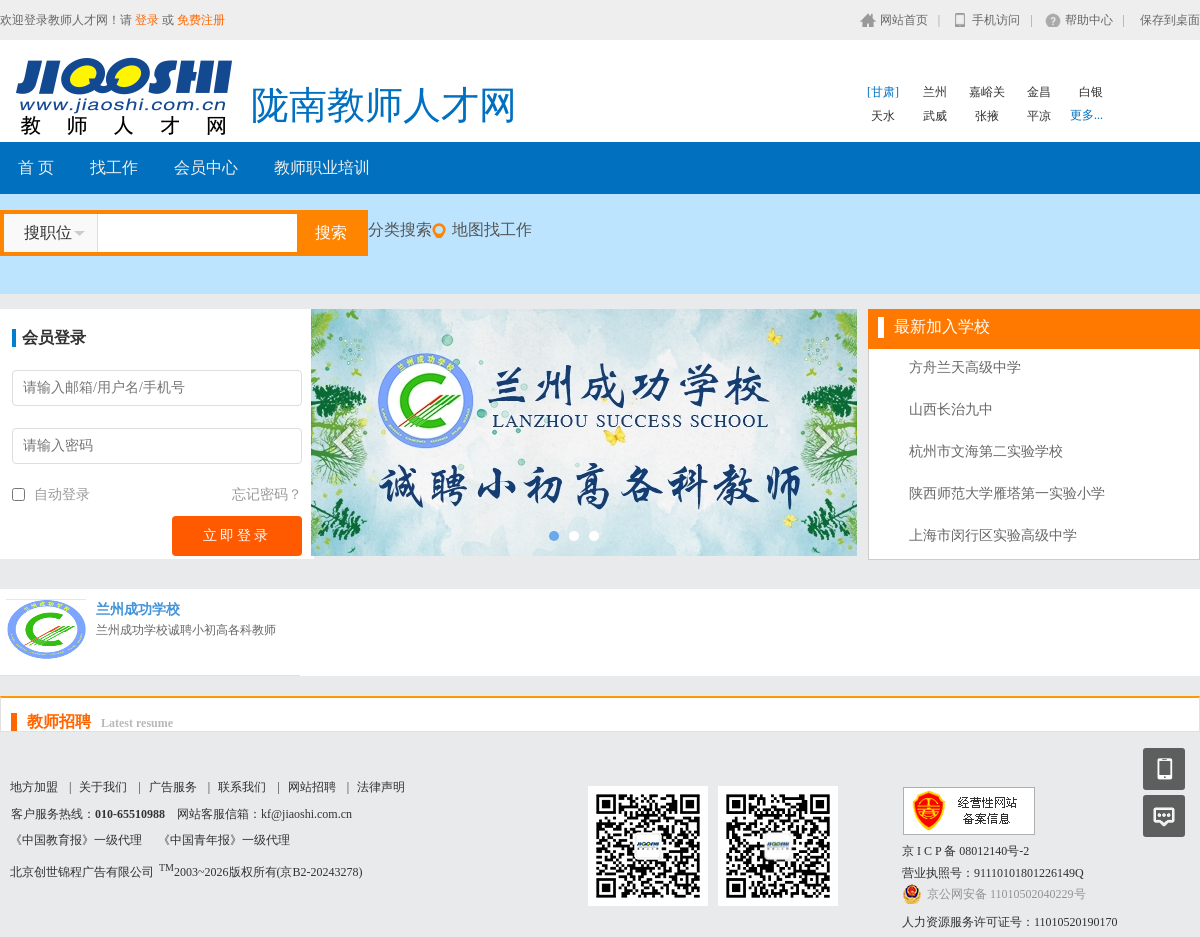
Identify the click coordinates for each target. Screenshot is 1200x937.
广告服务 (173, 787)
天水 (883, 116)
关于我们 (103, 787)
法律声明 (381, 787)
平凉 (1039, 116)
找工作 (114, 167)
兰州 (935, 92)
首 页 (36, 167)
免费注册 (201, 20)
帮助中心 (1089, 20)
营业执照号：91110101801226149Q (993, 873)
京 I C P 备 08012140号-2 (965, 851)
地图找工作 (492, 229)
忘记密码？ (267, 494)
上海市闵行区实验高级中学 (993, 535)
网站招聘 (312, 787)
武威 (935, 116)
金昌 (1039, 92)
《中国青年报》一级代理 (224, 840)
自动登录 (51, 494)
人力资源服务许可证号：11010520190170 (1010, 922)
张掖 (987, 116)
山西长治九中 (951, 409)
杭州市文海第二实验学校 (986, 451)
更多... (1086, 115)
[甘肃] (883, 92)
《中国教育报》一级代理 (76, 840)
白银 (1091, 92)
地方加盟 (34, 787)
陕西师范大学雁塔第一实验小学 (1007, 493)
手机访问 (996, 20)
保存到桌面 (1170, 20)
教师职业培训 (322, 167)
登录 (147, 20)
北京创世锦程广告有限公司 (82, 872)
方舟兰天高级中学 (965, 367)
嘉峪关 (987, 92)
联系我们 (242, 787)
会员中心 (206, 167)
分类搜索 (400, 229)
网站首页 (904, 20)
